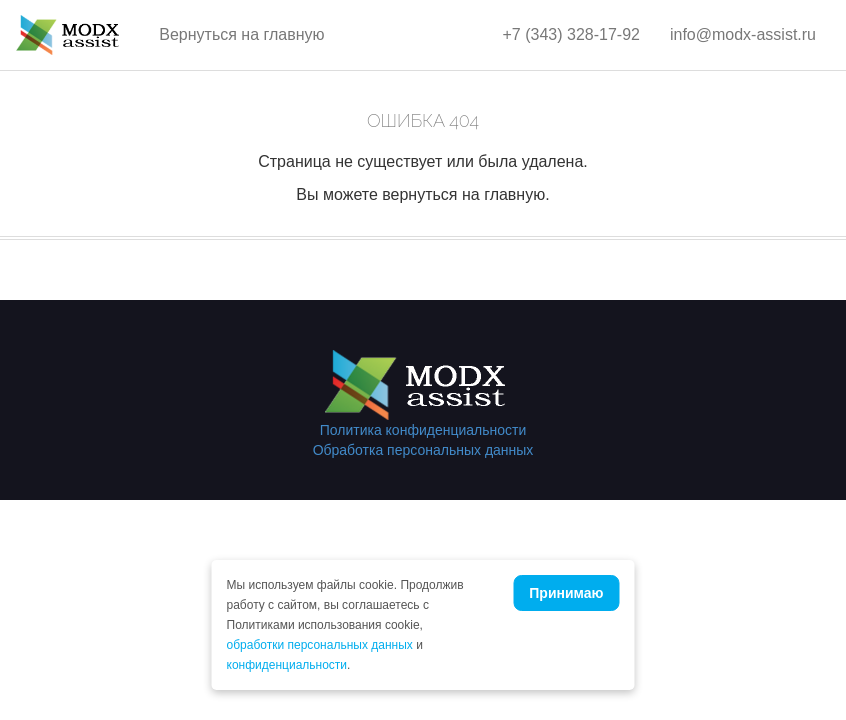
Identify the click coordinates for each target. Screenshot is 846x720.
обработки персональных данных (320, 645)
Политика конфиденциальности (423, 430)
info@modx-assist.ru (743, 34)
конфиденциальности (287, 665)
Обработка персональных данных (423, 450)
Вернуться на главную (241, 34)
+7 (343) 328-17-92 (571, 34)
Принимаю (566, 593)
